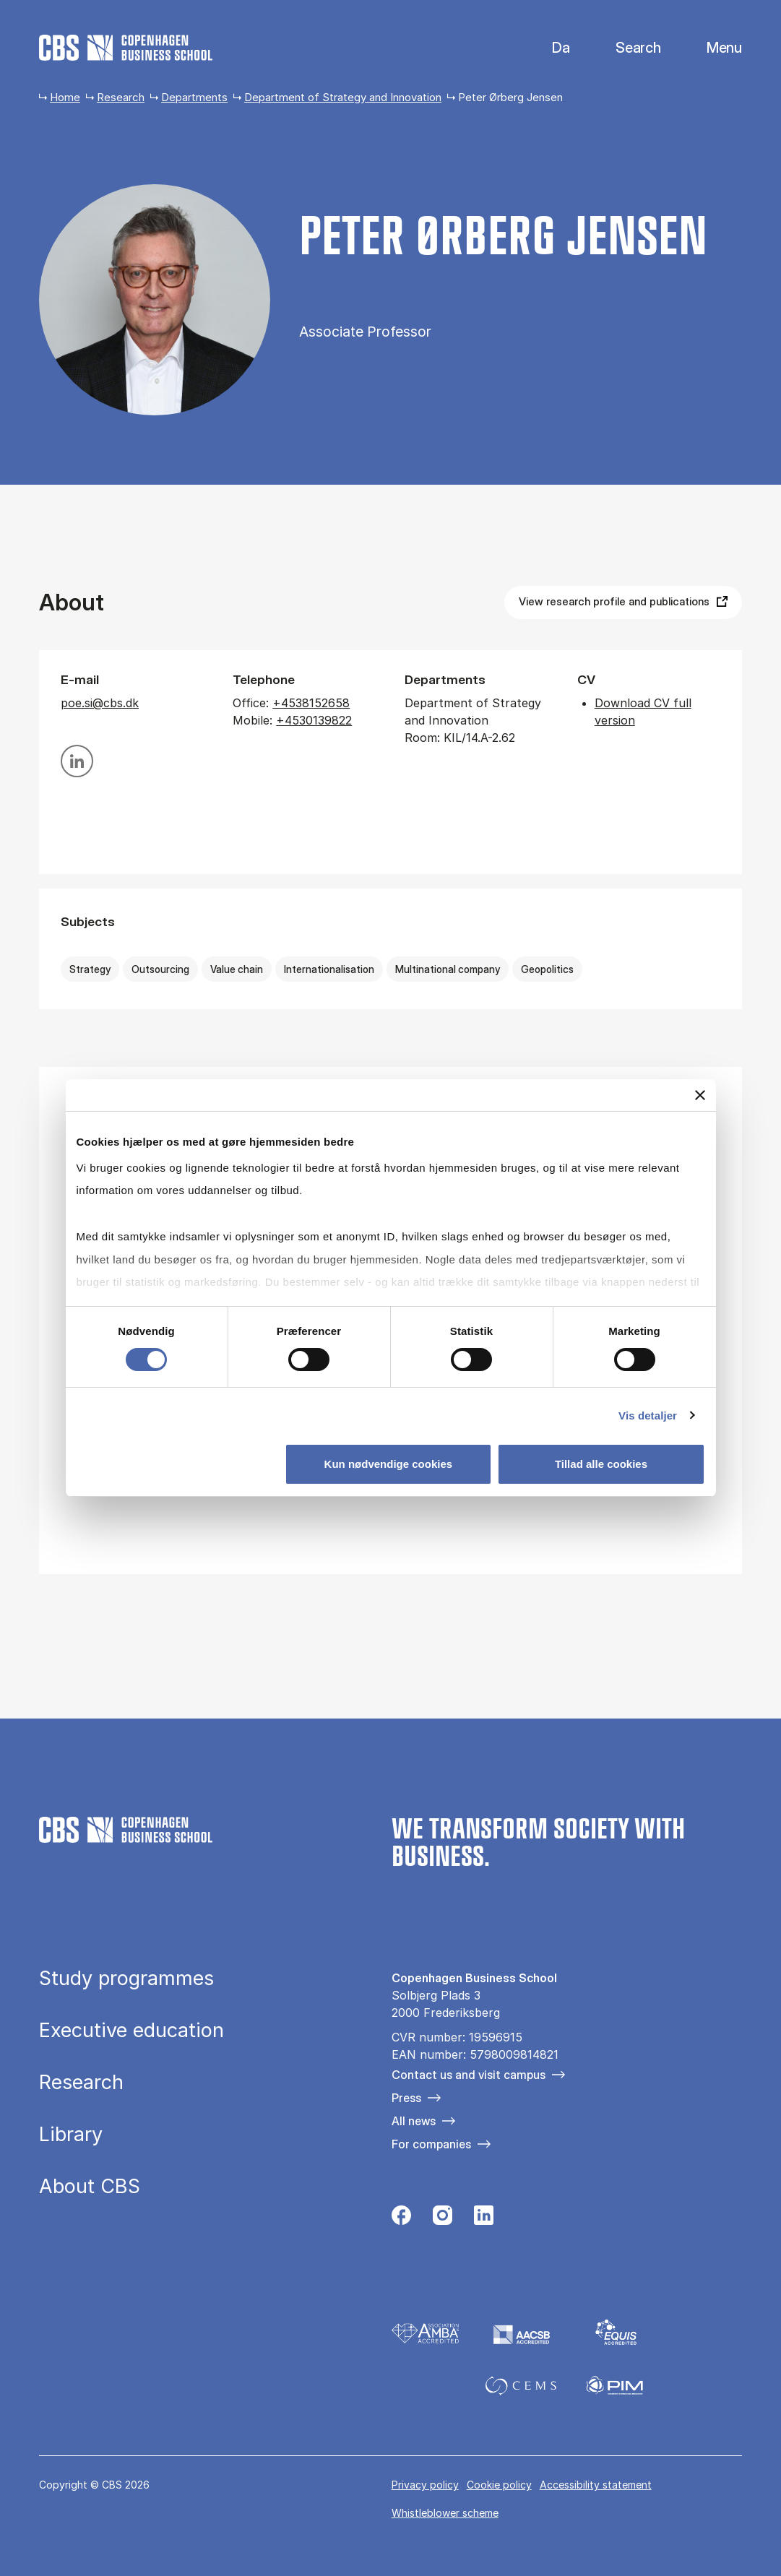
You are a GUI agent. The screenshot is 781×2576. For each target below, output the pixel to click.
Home (65, 97)
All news (414, 2121)
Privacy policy (425, 2484)
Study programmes (126, 1979)
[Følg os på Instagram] (442, 2219)
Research (120, 97)
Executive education (131, 2031)
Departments (194, 97)
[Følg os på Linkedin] (483, 2219)
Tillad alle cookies (601, 1464)
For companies (431, 2144)
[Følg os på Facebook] (401, 2219)
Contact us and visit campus (468, 2074)
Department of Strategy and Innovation (342, 97)
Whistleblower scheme (445, 2513)
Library (71, 2135)
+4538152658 (311, 703)
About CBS (89, 2187)
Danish (549, 48)
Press (406, 2098)
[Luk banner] (700, 1095)
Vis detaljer (647, 1415)
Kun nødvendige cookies (388, 1464)
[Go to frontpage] (125, 48)
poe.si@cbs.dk (100, 703)
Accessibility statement (596, 2484)
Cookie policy (499, 2484)
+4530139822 (314, 720)
